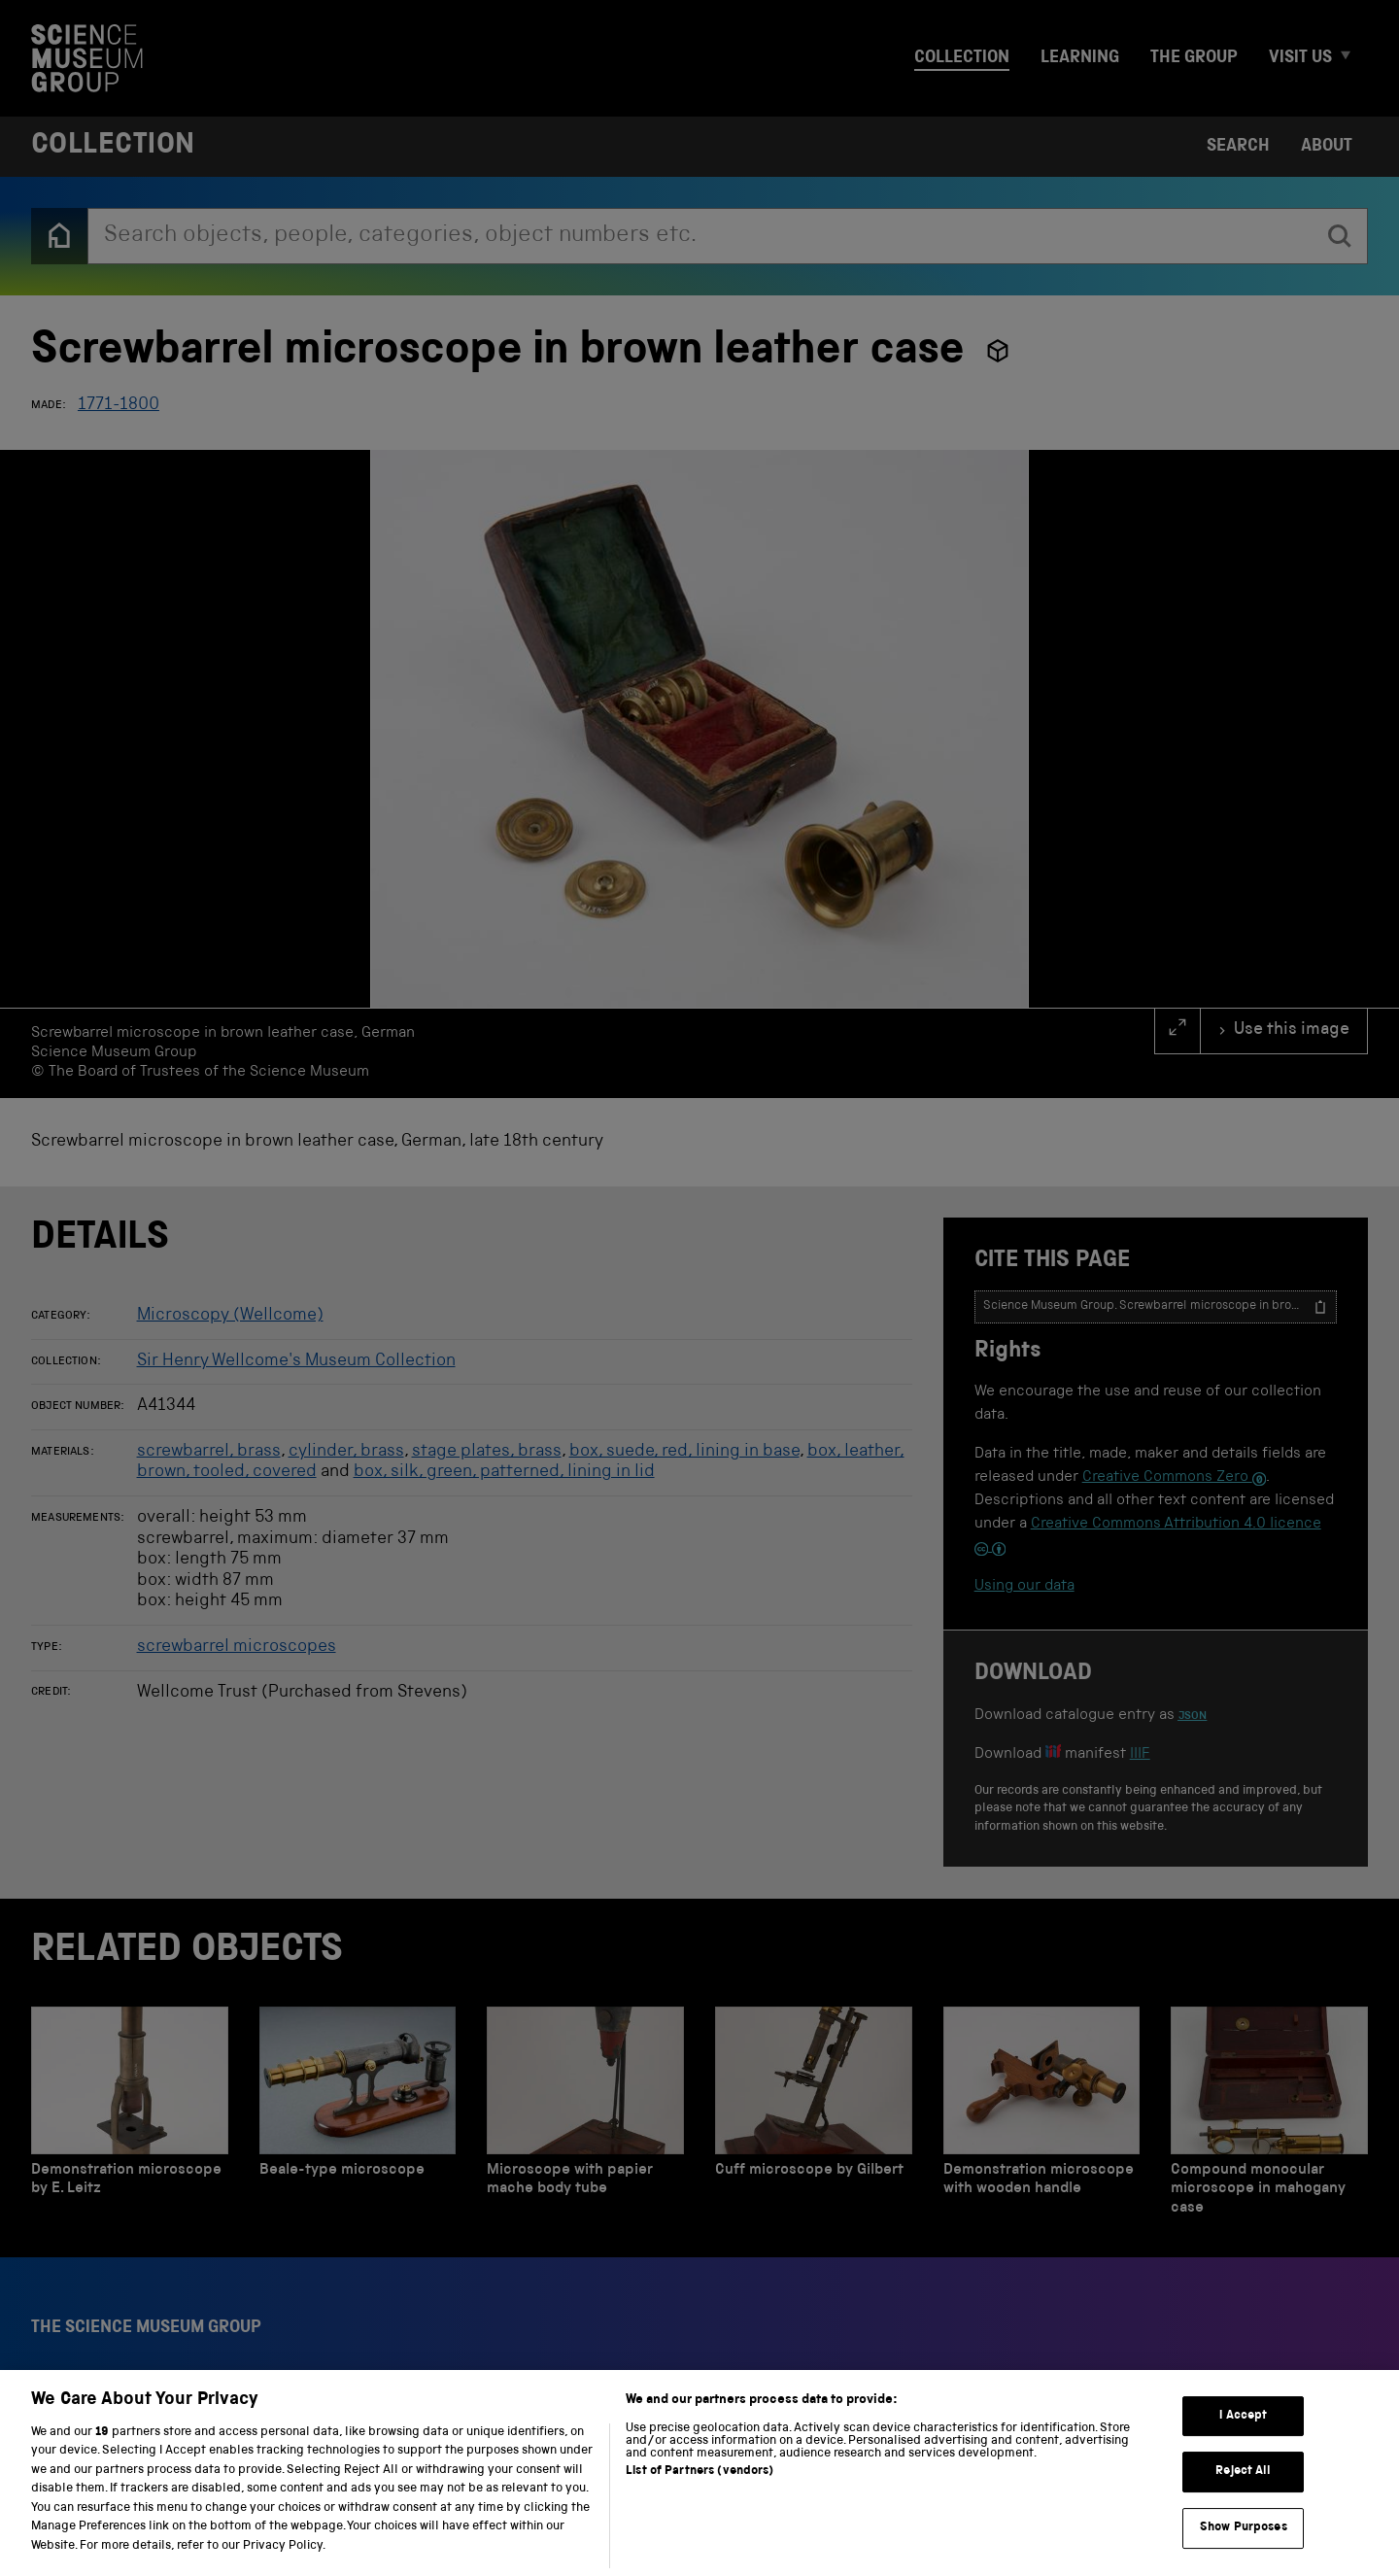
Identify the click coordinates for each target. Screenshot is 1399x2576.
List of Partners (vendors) (699, 2494)
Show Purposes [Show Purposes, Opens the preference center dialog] (1243, 2551)
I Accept (1243, 2439)
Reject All (1243, 2495)
